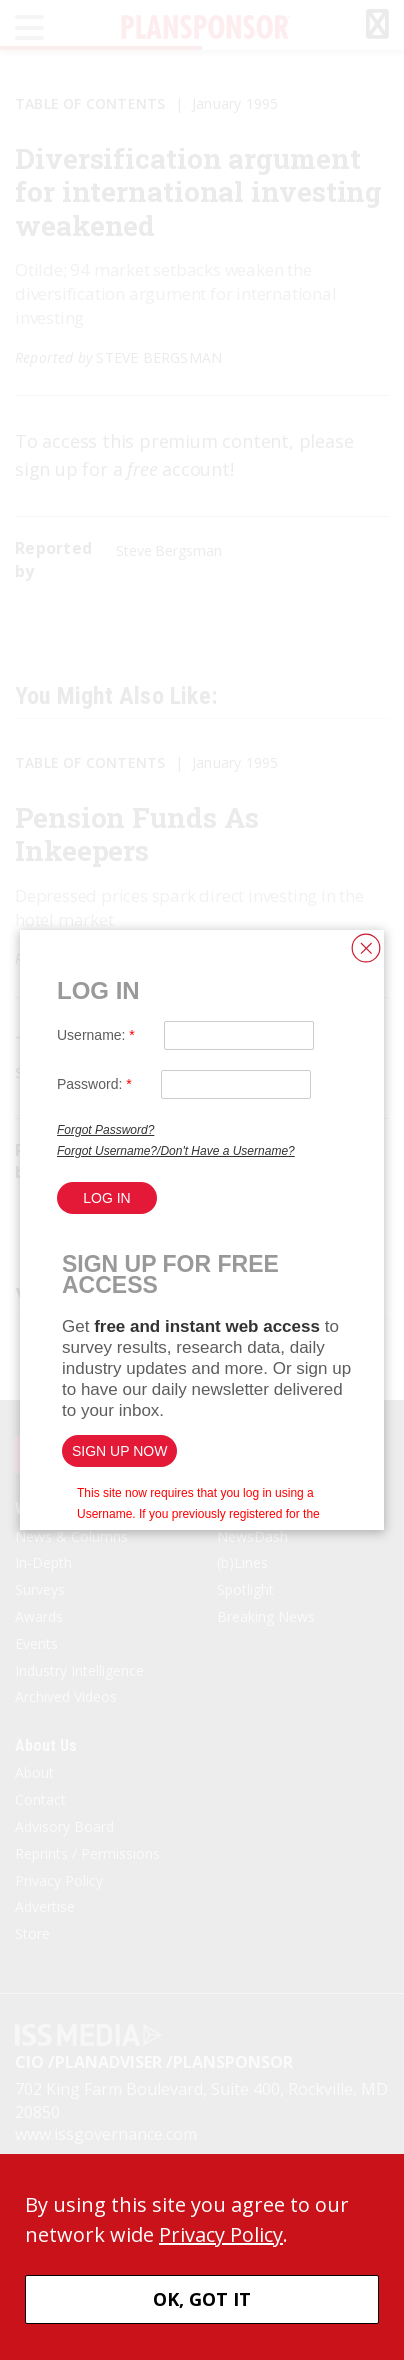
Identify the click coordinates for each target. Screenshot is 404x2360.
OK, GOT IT (202, 2299)
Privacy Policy (221, 2234)
